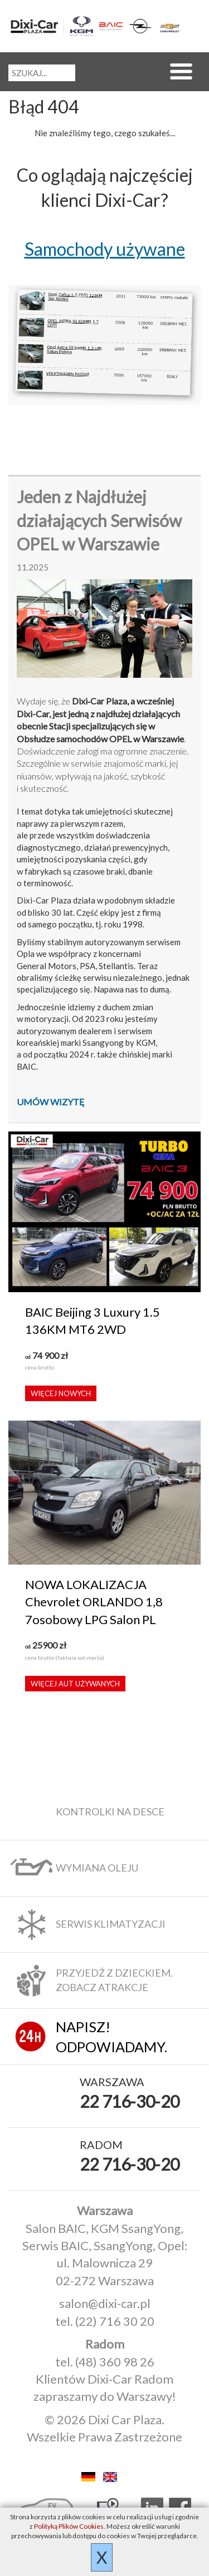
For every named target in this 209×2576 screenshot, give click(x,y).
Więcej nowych (61, 1393)
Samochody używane (105, 249)
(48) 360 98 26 (114, 2361)
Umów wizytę (51, 1101)
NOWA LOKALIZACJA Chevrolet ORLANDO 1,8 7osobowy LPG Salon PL (94, 1602)
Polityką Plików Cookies (69, 2526)
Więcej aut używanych (75, 1683)
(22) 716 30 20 (114, 2321)
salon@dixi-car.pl (104, 2303)
